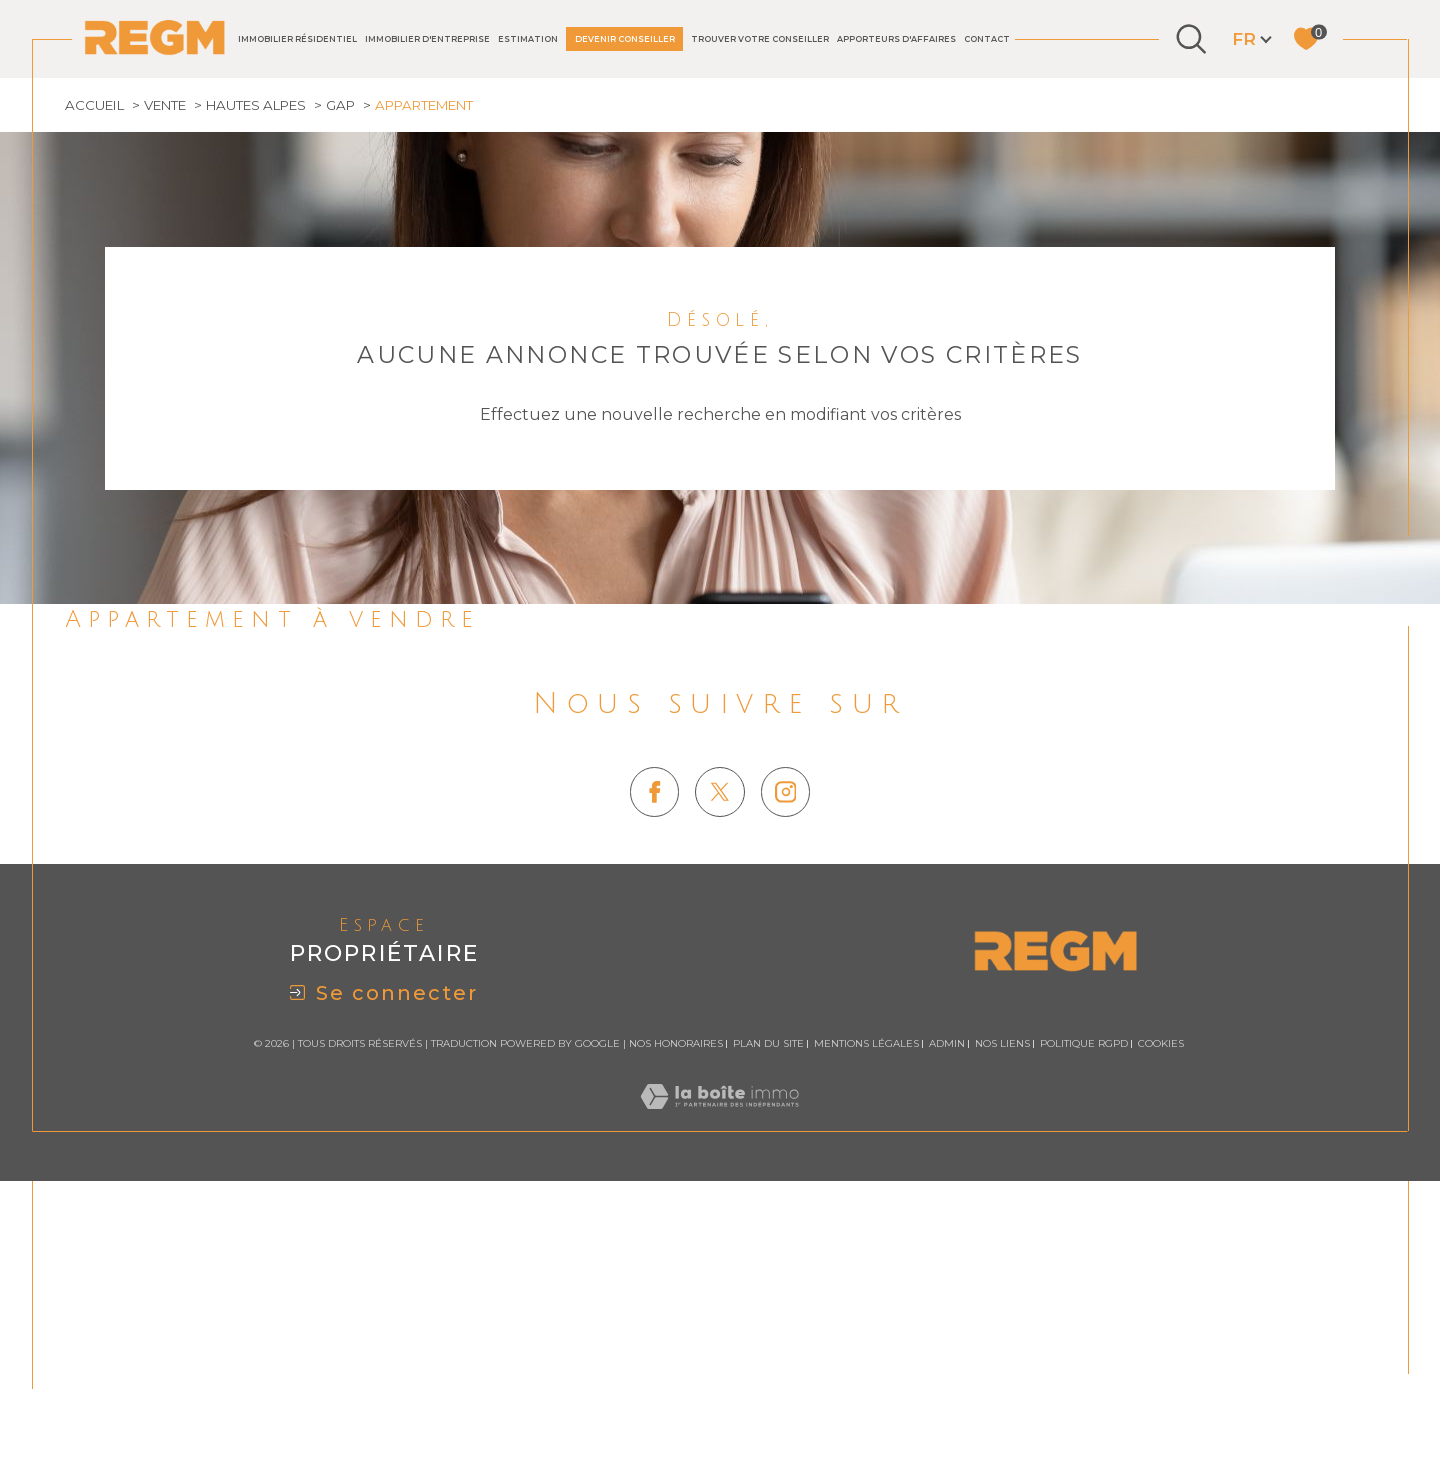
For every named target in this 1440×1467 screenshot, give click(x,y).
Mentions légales (866, 1310)
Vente (170, 369)
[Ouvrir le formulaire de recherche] (1191, 39)
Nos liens (1002, 1310)
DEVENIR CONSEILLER (625, 39)
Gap (355, 369)
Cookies (1161, 1311)
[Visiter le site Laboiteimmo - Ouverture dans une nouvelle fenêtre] (719, 1386)
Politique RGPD (1084, 1310)
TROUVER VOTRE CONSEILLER (760, 39)
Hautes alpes (266, 369)
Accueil (96, 369)
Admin (947, 1310)
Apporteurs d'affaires (896, 39)
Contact (987, 39)
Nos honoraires (676, 1310)
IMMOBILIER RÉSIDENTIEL (297, 39)
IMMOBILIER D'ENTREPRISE (427, 39)
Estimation (528, 39)
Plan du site (768, 1310)
